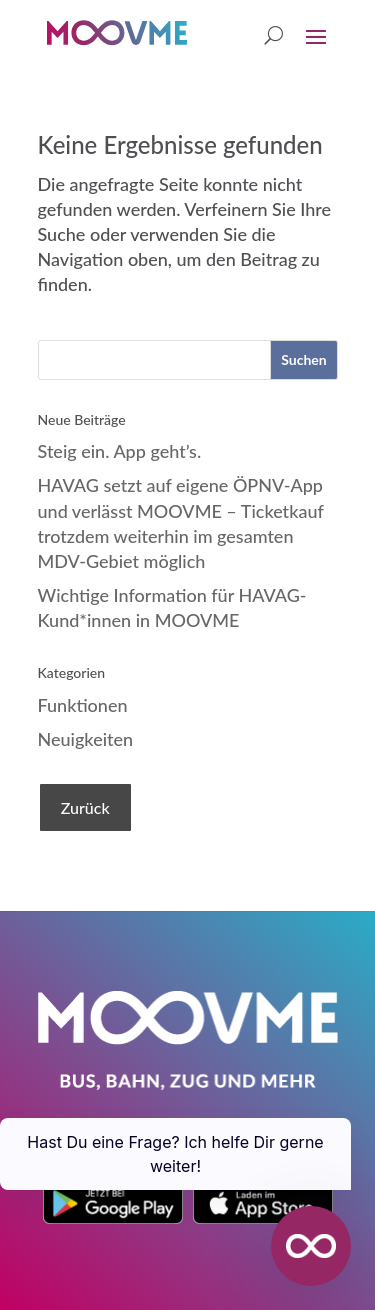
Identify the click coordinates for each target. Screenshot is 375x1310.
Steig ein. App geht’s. (120, 451)
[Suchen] (303, 360)
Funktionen (83, 705)
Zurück (85, 807)
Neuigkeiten (86, 739)
